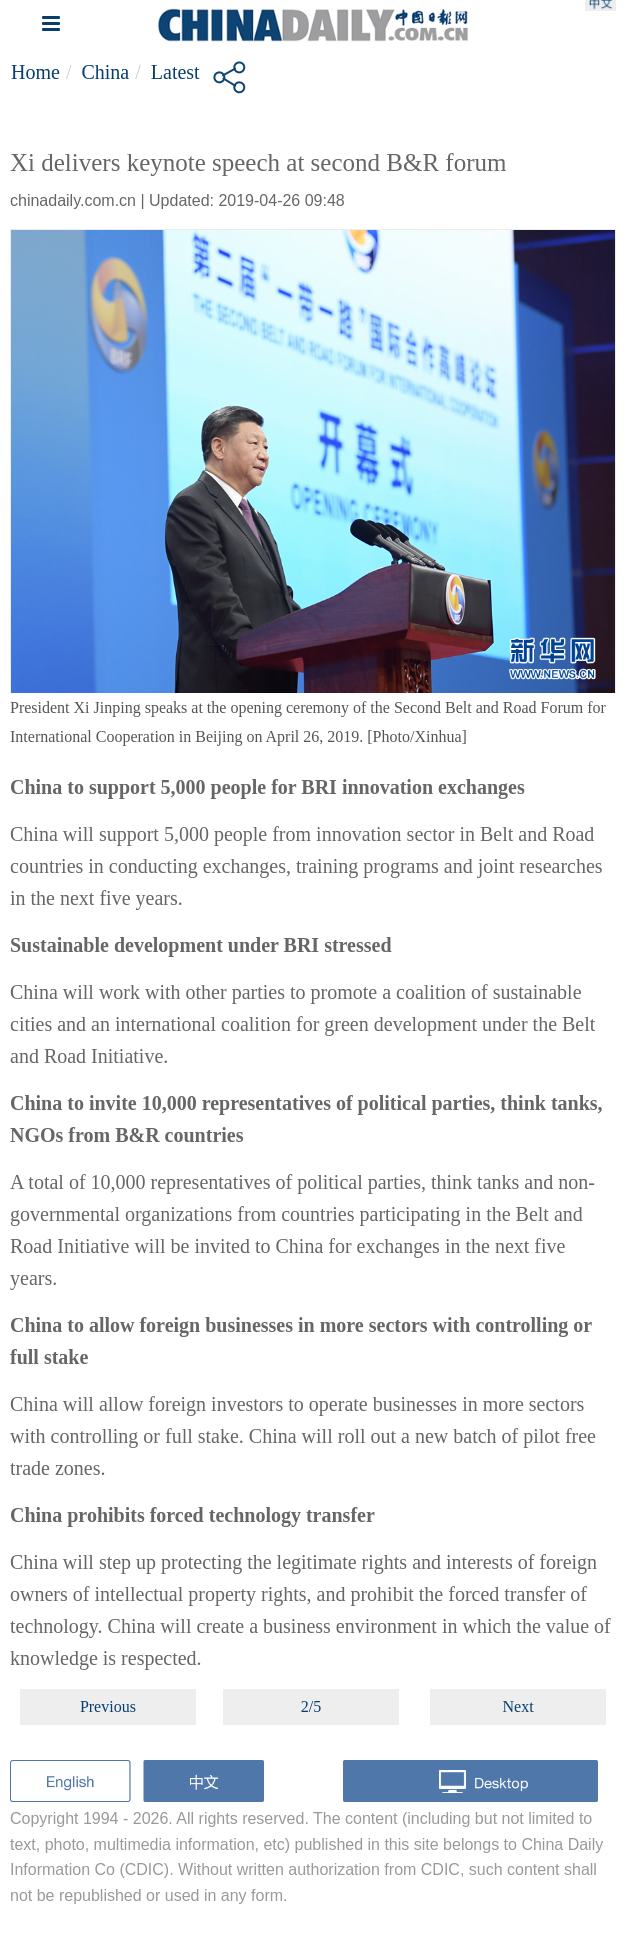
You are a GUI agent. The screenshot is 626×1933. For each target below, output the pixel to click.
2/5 (311, 1706)
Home (35, 72)
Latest (175, 72)
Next (518, 1706)
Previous (108, 1706)
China (105, 72)
